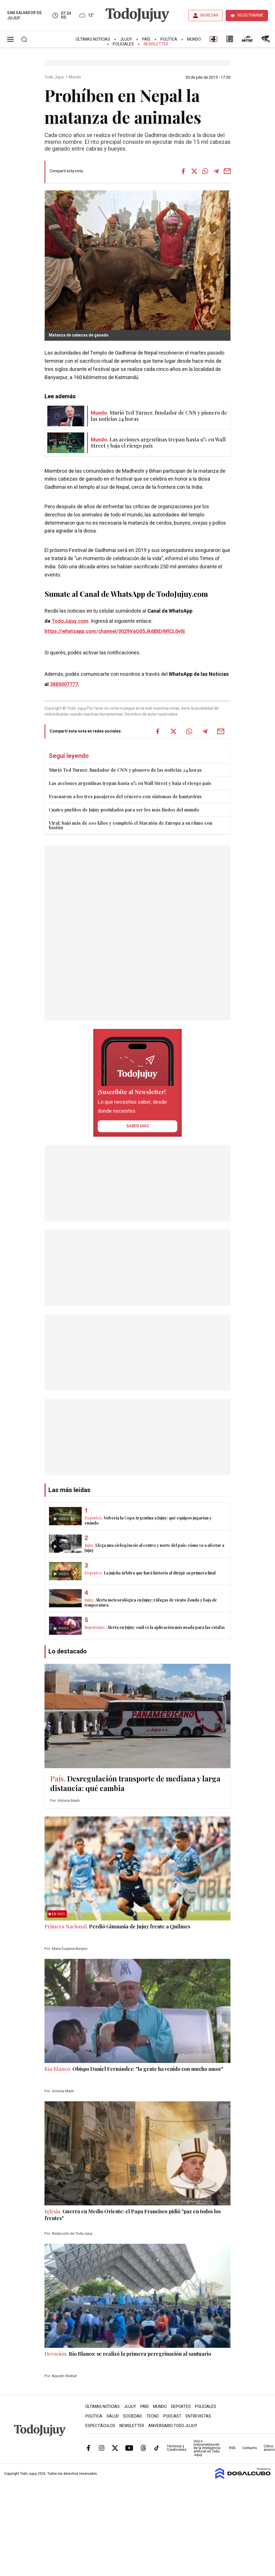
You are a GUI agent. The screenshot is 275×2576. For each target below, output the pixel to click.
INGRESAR (209, 15)
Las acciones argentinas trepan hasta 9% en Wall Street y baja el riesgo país (130, 783)
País (146, 39)
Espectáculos (100, 2426)
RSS (232, 2447)
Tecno (152, 2416)
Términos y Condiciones (177, 2448)
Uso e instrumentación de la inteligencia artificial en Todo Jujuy (207, 2448)
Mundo (194, 39)
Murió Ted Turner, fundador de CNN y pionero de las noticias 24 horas (125, 770)
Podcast (172, 2416)
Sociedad (132, 2416)
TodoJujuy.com (70, 621)
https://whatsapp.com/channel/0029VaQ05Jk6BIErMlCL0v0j (115, 631)
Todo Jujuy (55, 77)
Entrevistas (198, 2416)
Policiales (123, 44)
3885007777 (64, 684)
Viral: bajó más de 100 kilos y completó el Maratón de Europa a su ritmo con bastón (130, 825)
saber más (137, 1125)
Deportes (181, 2407)
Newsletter (156, 44)
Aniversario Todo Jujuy (172, 2426)
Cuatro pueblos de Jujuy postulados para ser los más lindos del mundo (124, 810)
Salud (113, 2416)
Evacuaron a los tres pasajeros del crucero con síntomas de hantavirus (125, 796)
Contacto (249, 2447)
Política (168, 39)
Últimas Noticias (93, 39)
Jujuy (126, 39)
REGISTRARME (250, 15)
